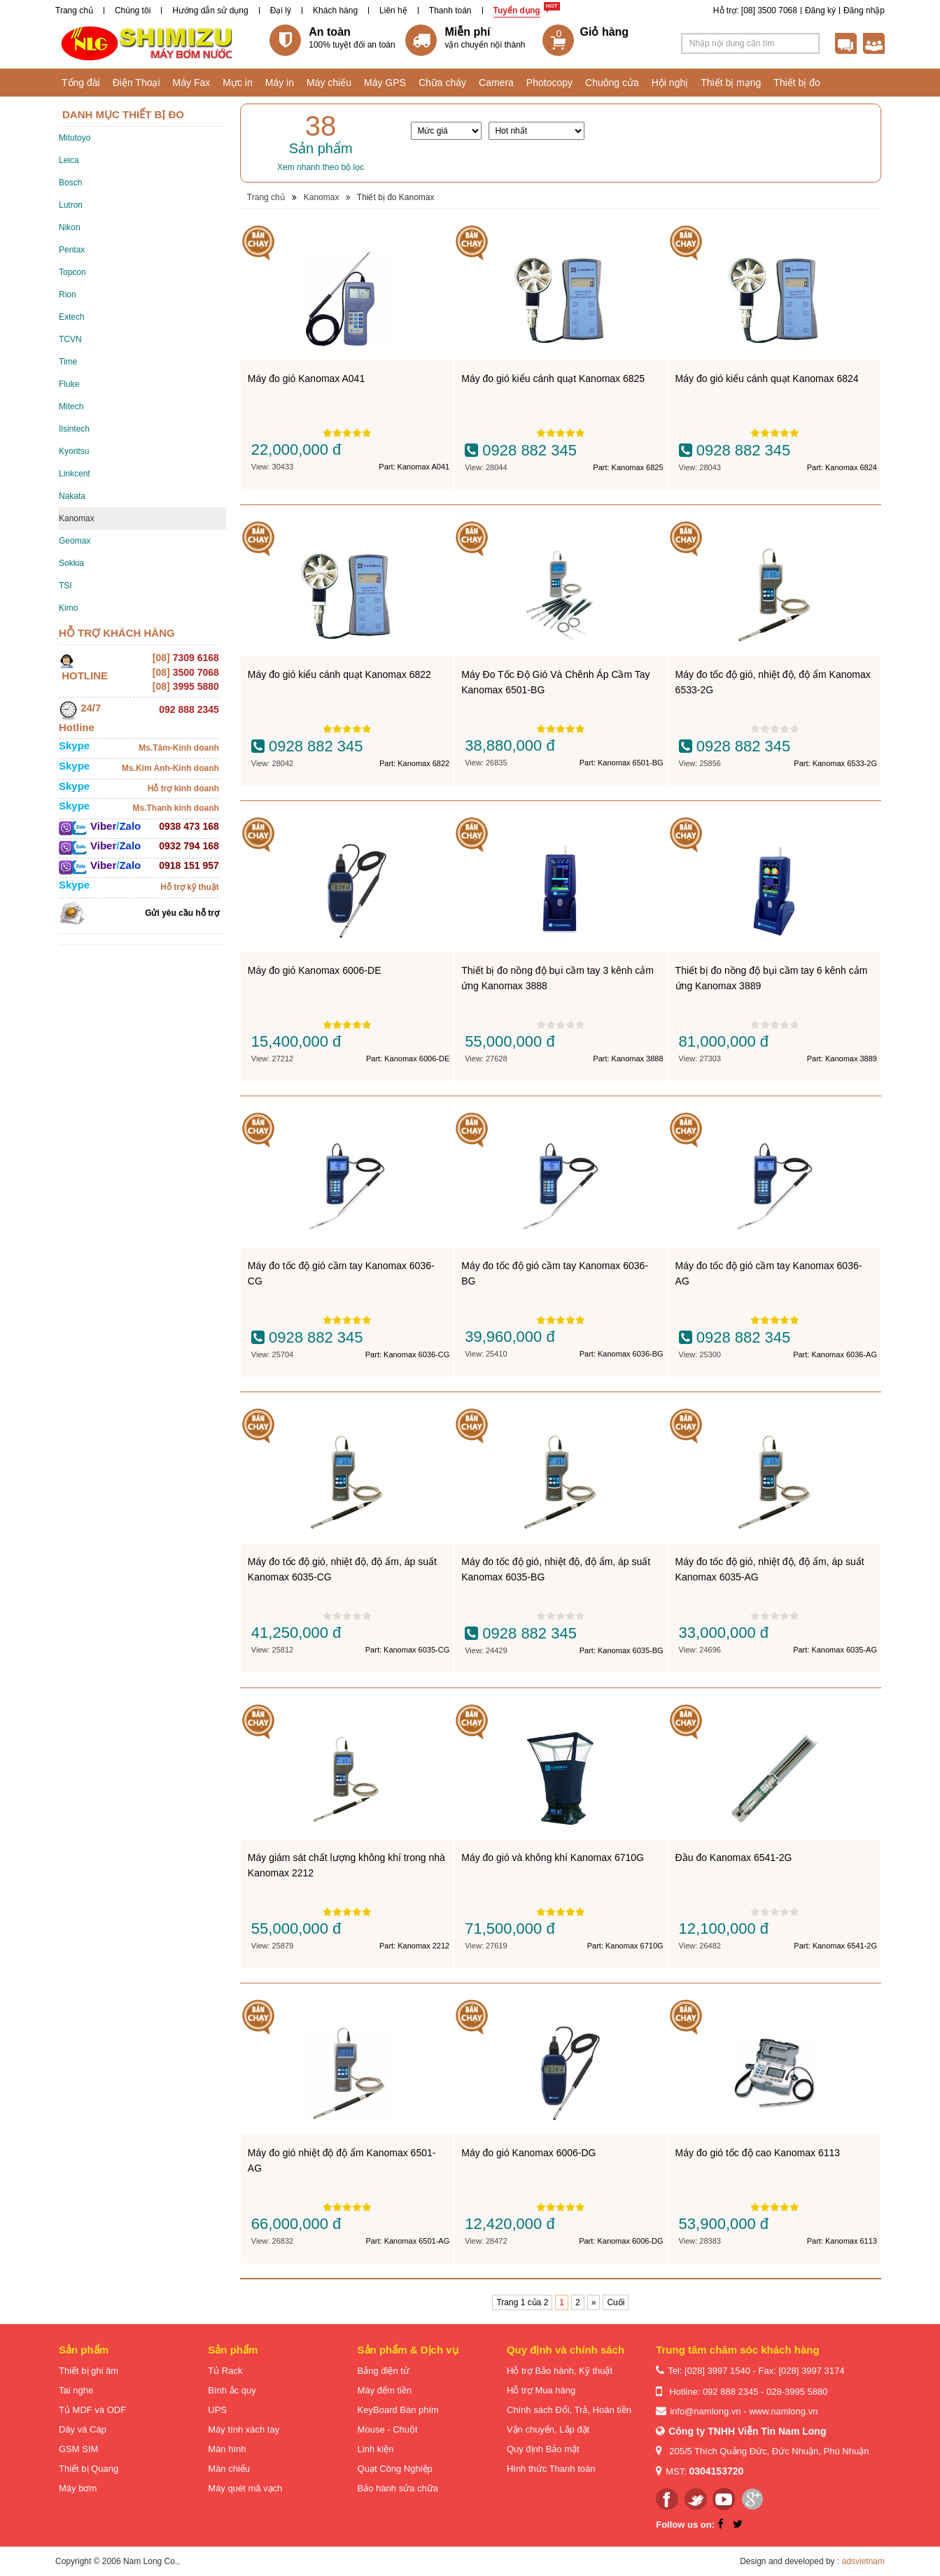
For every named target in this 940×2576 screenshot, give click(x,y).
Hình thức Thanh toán (551, 2468)
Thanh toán (450, 10)
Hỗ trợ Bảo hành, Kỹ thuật (559, 2370)
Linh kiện (376, 2449)
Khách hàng (335, 10)
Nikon (69, 227)
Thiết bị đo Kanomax (396, 197)
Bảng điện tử (383, 2370)
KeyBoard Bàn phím (398, 2410)
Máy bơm (78, 2488)
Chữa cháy (442, 82)
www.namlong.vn (783, 2411)
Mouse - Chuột (388, 2429)
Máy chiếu (329, 82)
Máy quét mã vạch (245, 2488)
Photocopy (549, 82)
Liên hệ (393, 10)
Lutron (71, 205)
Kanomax (76, 518)
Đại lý (280, 10)
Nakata (72, 496)
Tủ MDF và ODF (92, 2410)
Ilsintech (74, 429)
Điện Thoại (136, 82)
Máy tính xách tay (243, 2429)
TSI (65, 585)
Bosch (70, 182)
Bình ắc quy (231, 2390)
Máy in (279, 82)
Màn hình (227, 2449)
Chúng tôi (132, 10)
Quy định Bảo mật (543, 2449)
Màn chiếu (229, 2468)
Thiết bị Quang (88, 2468)
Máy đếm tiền (385, 2390)
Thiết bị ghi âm (88, 2370)
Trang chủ (74, 10)
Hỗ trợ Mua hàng (541, 2390)
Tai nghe (76, 2390)
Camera (496, 82)
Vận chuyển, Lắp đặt (548, 2429)
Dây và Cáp (82, 2429)
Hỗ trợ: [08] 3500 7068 (755, 10)
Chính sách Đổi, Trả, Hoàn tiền (569, 2410)
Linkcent (74, 474)
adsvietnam (863, 2561)
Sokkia (71, 563)
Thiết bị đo (796, 82)
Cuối (615, 2302)
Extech (72, 317)
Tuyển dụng (516, 10)
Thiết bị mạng (731, 82)
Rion (67, 294)
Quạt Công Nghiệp (395, 2468)
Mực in (237, 82)
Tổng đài (81, 82)
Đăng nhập (864, 10)
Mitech (71, 406)
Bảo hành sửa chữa (398, 2488)
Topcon (72, 272)
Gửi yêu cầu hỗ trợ (182, 913)
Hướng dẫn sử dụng (210, 10)
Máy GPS (385, 82)
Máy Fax (192, 82)
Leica (69, 160)
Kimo (68, 608)
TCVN (70, 339)
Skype (74, 745)
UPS (217, 2410)
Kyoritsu (74, 451)
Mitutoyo (74, 138)
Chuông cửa (612, 82)
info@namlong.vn (705, 2411)
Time (68, 362)
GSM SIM (78, 2449)
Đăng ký (820, 10)
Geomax (74, 541)
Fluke (69, 384)
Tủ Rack (225, 2370)
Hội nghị (670, 82)
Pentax (72, 250)
